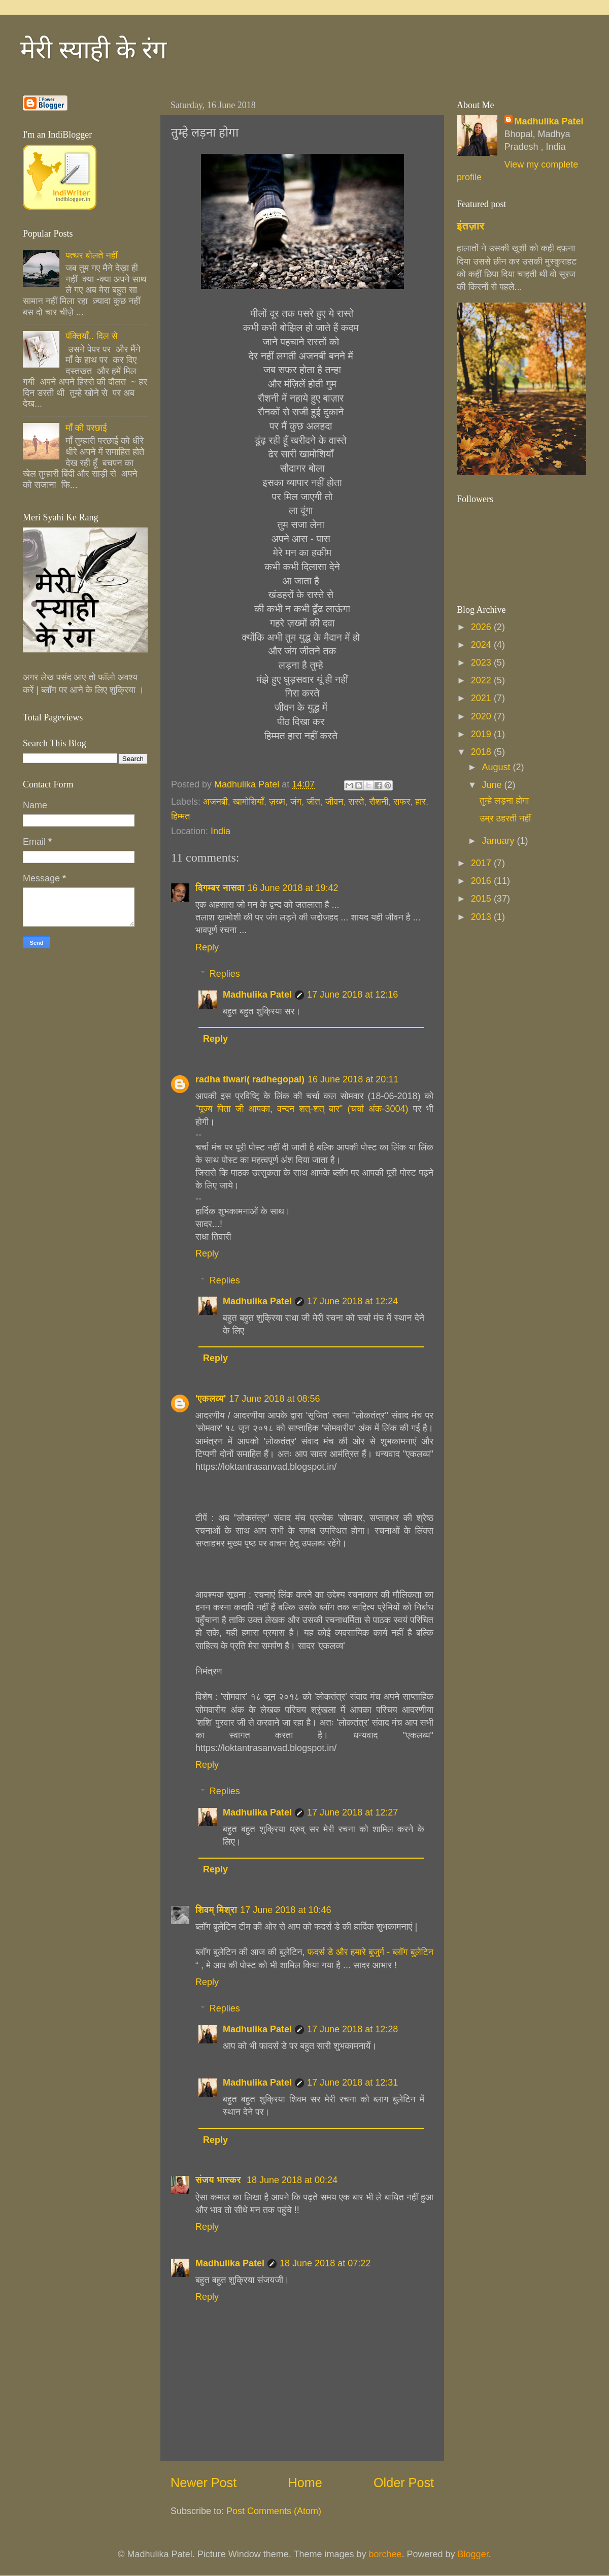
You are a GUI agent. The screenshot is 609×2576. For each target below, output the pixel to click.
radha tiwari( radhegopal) (249, 1079)
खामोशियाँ (248, 802)
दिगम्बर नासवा (219, 888)
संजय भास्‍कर (219, 2180)
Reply (207, 947)
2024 (482, 645)
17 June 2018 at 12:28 (352, 2029)
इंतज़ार (471, 226)
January (499, 841)
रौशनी (378, 802)
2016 (482, 881)
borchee (384, 2554)
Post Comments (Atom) (273, 2511)
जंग (295, 802)
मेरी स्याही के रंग (93, 50)
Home (305, 2482)
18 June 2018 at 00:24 (292, 2180)
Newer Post (203, 2482)
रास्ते (356, 802)
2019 (482, 734)
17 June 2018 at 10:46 (285, 1910)
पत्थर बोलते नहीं (91, 255)
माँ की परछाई (86, 428)
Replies (225, 974)
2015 (482, 899)
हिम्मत (180, 816)
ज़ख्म (277, 802)
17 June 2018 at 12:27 (352, 1812)
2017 (482, 863)
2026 (482, 627)
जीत (313, 802)
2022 (482, 680)
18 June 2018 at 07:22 (325, 2263)
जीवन (334, 802)
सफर (401, 802)
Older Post (404, 2482)
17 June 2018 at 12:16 (352, 994)
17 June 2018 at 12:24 (352, 1301)
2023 (482, 662)
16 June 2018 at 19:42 (292, 888)
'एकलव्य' (210, 1399)
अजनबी (215, 802)
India (220, 831)
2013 (482, 917)
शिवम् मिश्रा (216, 1910)
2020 (482, 716)
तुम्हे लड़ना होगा (504, 801)
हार (420, 802)
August (497, 767)
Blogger (473, 2554)
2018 (482, 752)
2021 (482, 698)
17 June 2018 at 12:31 (352, 2082)
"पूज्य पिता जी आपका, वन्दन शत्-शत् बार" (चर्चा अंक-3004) (304, 1109)
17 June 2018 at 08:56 (274, 1399)
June (493, 785)
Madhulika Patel (257, 994)
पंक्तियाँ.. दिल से (91, 336)
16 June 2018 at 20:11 (353, 1079)
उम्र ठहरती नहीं (505, 818)
